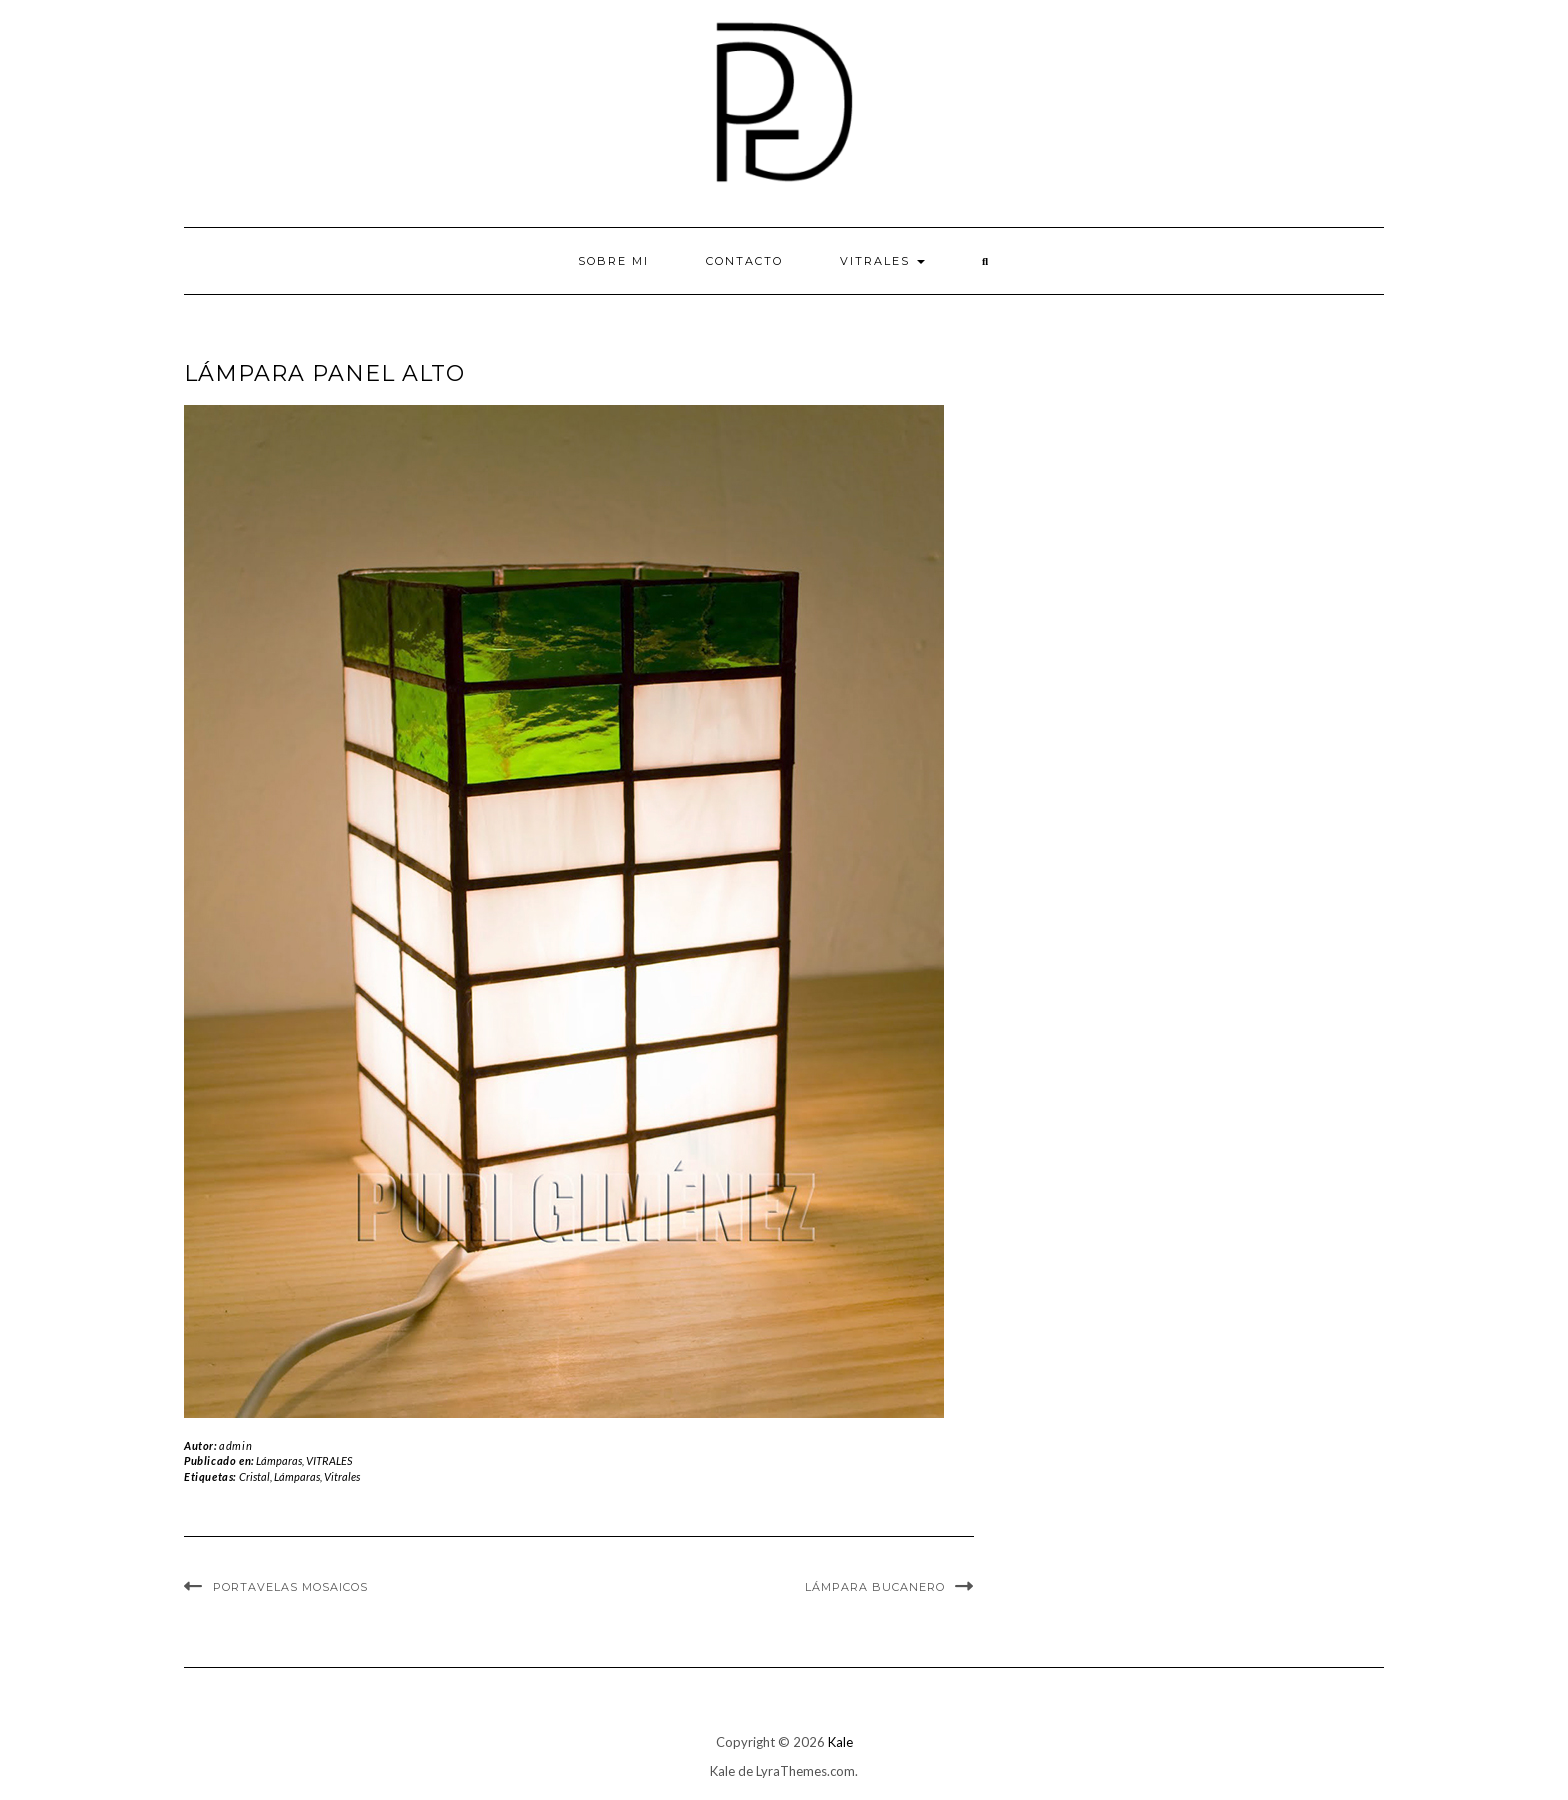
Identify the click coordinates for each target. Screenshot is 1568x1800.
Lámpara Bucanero (875, 1587)
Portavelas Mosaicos (290, 1587)
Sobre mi (613, 261)
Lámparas (279, 1460)
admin (235, 1445)
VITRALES (882, 261)
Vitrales (342, 1476)
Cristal (254, 1476)
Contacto (744, 261)
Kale (840, 1742)
